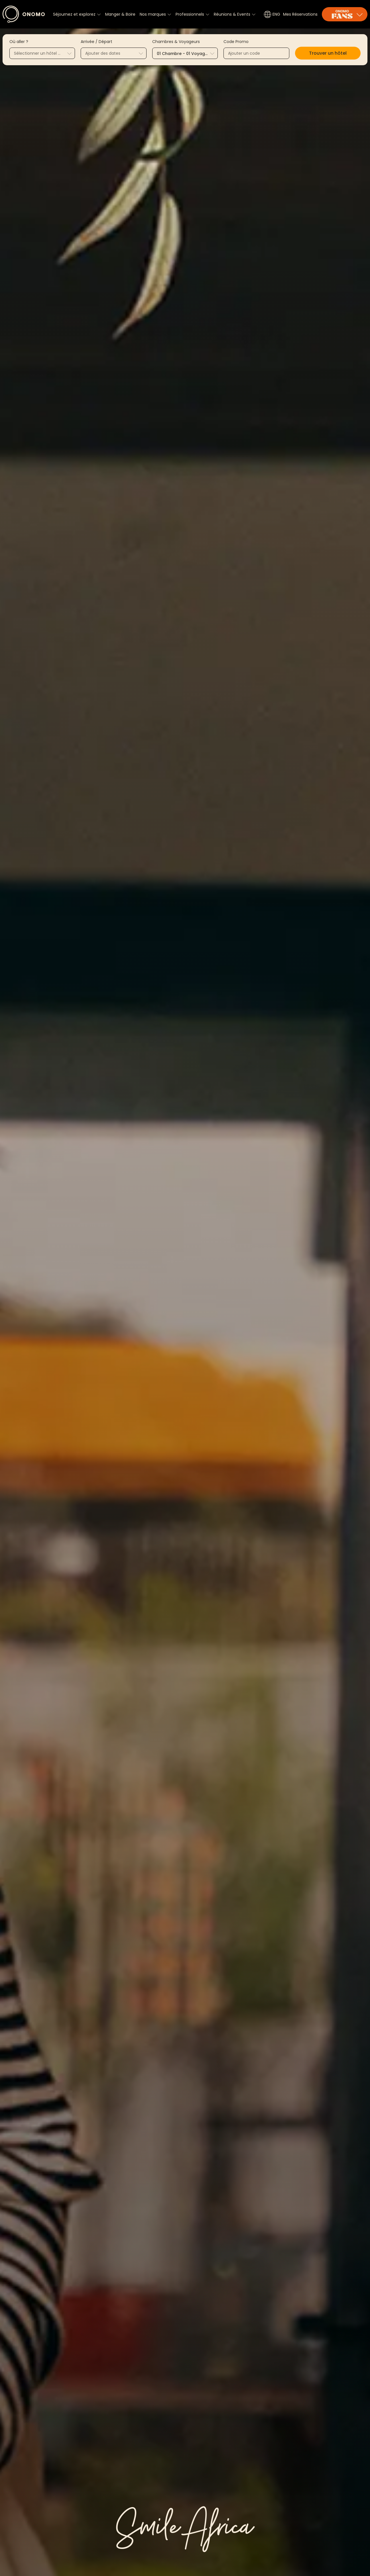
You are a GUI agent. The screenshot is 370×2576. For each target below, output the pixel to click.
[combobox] (42, 53)
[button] (328, 53)
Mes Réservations (300, 14)
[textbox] (42, 53)
